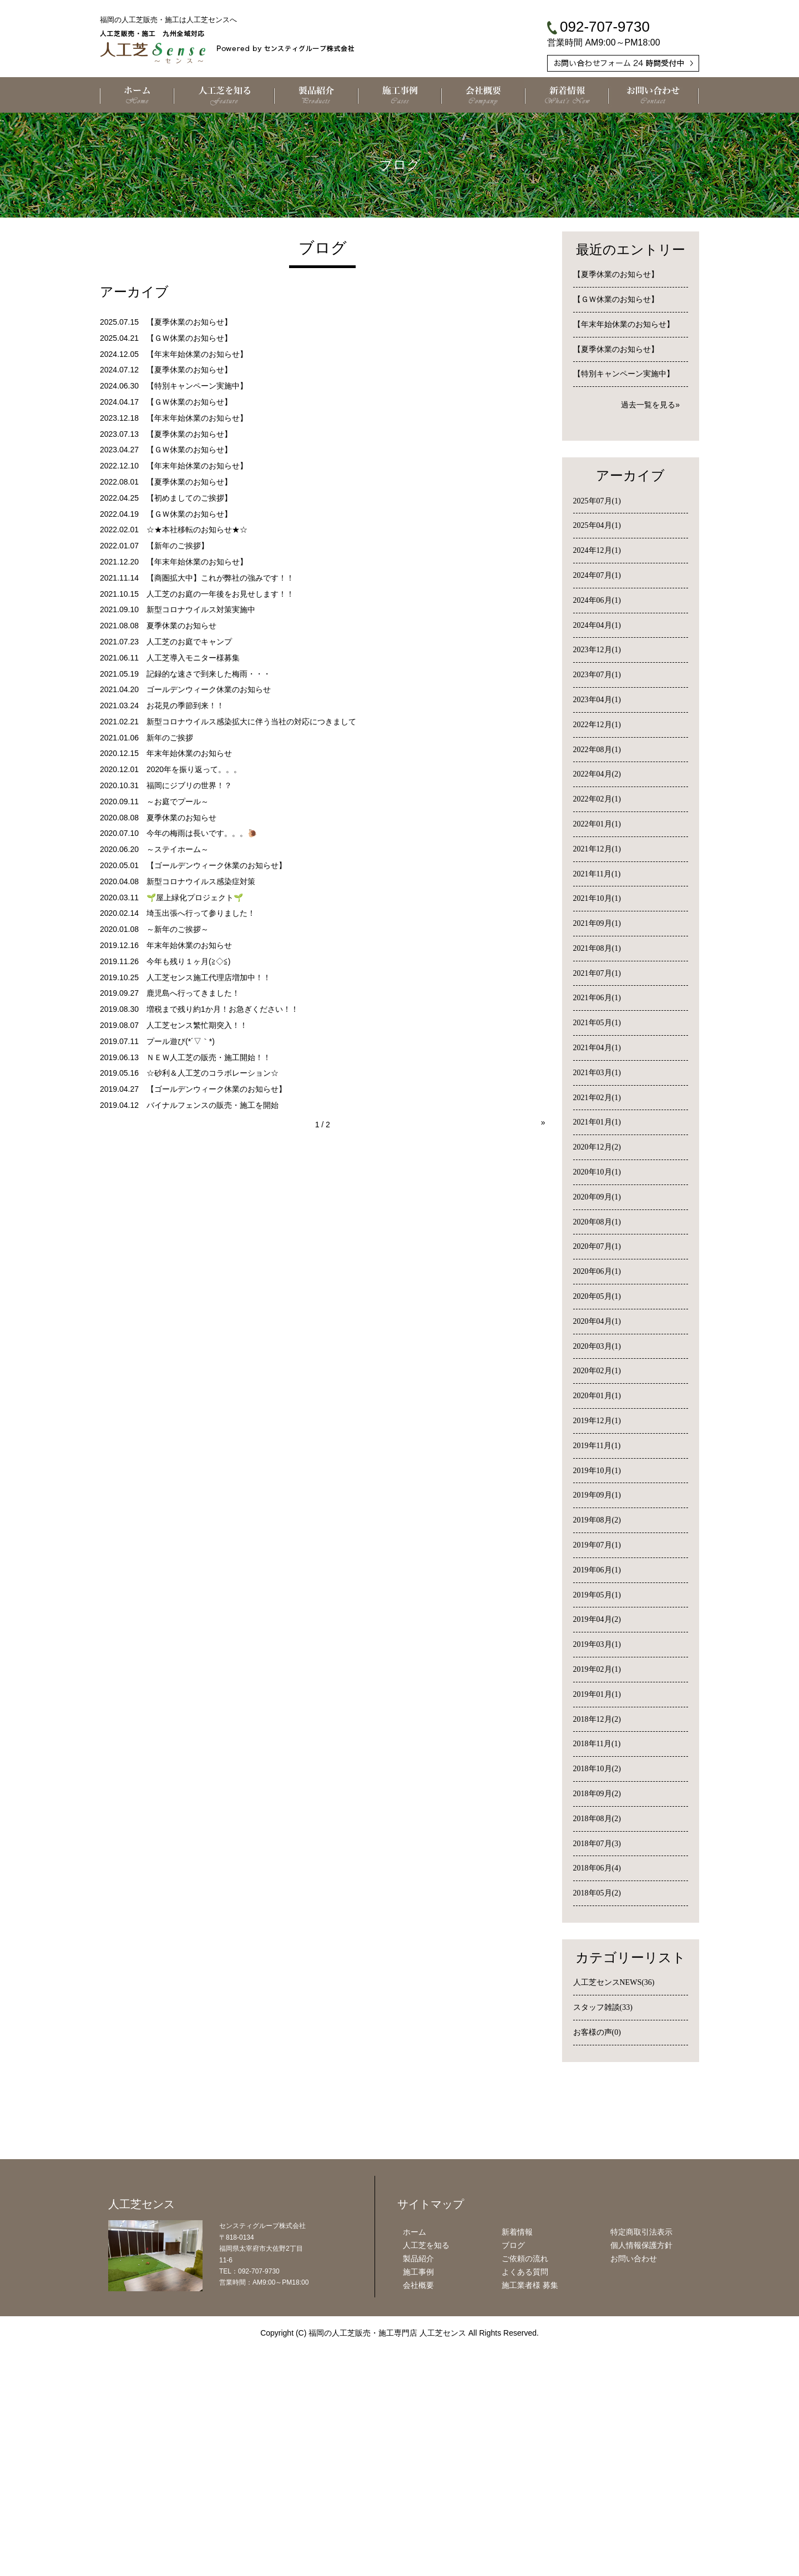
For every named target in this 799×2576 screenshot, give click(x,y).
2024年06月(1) (597, 600)
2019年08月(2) (597, 1520)
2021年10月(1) (597, 898)
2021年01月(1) (597, 1122)
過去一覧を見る (648, 404)
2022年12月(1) (597, 724)
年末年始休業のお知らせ (189, 753)
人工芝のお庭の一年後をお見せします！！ (220, 593)
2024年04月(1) (597, 625)
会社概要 (418, 2522)
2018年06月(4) (597, 1868)
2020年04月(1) (597, 1321)
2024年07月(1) (597, 575)
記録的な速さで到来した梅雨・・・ (208, 673)
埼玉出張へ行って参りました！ (200, 913)
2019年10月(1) (597, 1470)
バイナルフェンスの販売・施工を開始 (212, 1105)
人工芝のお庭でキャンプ (189, 641)
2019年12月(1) (597, 1420)
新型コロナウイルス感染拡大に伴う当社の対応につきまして (251, 721)
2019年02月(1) (597, 1669)
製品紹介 (418, 2496)
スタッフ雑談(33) (603, 2007)
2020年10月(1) (597, 1172)
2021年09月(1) (597, 923)
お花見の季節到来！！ (185, 705)
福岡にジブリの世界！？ (189, 785)
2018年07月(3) (597, 1843)
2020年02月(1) (597, 1371)
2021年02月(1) (597, 1097)
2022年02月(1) (597, 799)
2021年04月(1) (597, 1047)
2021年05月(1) (597, 1023)
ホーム (414, 2470)
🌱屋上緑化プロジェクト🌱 (194, 897)
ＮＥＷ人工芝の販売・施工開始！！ (208, 1057)
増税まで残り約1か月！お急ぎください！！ (222, 1009)
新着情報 (517, 2470)
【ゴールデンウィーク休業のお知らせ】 (216, 865)
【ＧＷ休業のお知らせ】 (189, 338)
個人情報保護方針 (641, 2482)
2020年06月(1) (597, 1271)
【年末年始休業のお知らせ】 (196, 354)
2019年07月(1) (597, 1545)
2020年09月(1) (597, 1197)
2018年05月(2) (597, 1893)
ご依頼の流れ (525, 2496)
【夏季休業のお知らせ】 (189, 321)
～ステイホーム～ (177, 849)
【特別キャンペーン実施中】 (196, 385)
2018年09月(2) (597, 1793)
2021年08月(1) (597, 948)
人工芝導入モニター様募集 (193, 657)
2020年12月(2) (597, 1147)
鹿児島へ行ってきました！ (193, 993)
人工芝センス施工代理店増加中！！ (208, 977)
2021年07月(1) (597, 973)
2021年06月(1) (597, 998)
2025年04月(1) (597, 525)
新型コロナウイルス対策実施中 (200, 609)
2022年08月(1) (597, 749)
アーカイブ (630, 475)
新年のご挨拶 (169, 737)
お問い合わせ (633, 2496)
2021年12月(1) (597, 849)
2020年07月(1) (597, 1246)
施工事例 (418, 2509)
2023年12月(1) (597, 650)
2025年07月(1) (597, 501)
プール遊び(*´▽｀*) (180, 1041)
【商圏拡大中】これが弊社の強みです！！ (220, 577)
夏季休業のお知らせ (181, 625)
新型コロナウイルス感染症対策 (200, 881)
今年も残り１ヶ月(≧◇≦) (188, 961)
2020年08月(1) (597, 1222)
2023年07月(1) (597, 675)
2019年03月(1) (597, 1644)
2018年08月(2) (597, 1818)
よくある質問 (525, 2509)
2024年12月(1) (597, 550)
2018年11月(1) (597, 1744)
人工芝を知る (426, 2482)
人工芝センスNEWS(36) (614, 1982)
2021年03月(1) (597, 1072)
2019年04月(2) (597, 1619)
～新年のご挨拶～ (177, 929)
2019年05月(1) (597, 1595)
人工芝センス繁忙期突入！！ (196, 1025)
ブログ (513, 2482)
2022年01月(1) (597, 824)
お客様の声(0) (597, 2032)
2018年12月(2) (597, 1719)
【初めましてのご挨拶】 (189, 497)
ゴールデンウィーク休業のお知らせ (208, 689)
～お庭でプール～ (177, 801)
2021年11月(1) (597, 874)
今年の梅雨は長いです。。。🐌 (201, 833)
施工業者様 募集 (530, 2522)
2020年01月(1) (597, 1396)
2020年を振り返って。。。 (193, 769)
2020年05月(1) (597, 1296)
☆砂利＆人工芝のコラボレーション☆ (212, 1072)
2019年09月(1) (597, 1495)
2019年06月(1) (597, 1570)
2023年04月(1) (597, 699)
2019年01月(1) (597, 1694)
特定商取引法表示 (641, 2470)
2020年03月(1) (597, 1346)
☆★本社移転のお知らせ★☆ (196, 529)
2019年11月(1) (597, 1445)
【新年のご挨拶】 (177, 545)
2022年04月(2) (597, 774)
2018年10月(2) (597, 1769)
